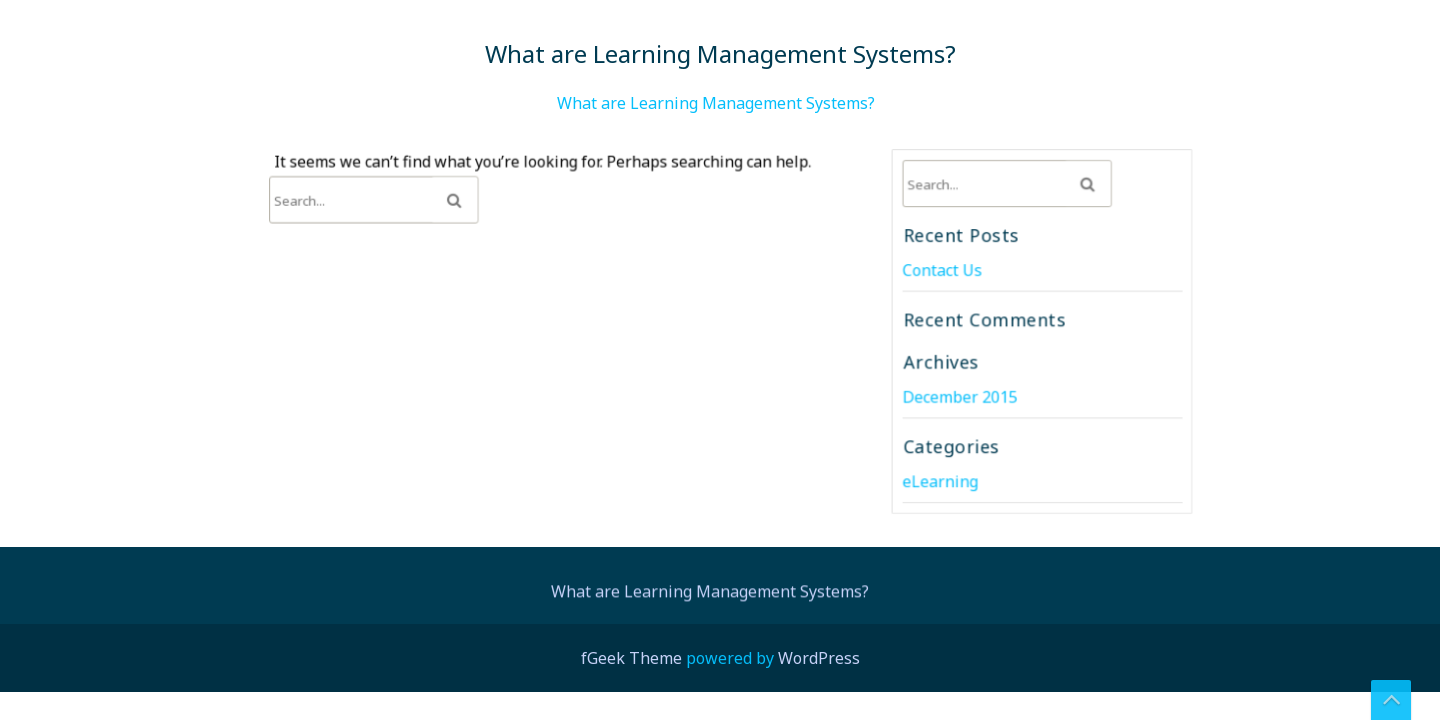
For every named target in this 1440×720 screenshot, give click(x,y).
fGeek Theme (631, 658)
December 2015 (960, 395)
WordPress (819, 658)
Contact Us (943, 270)
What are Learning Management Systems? (716, 103)
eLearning (941, 478)
